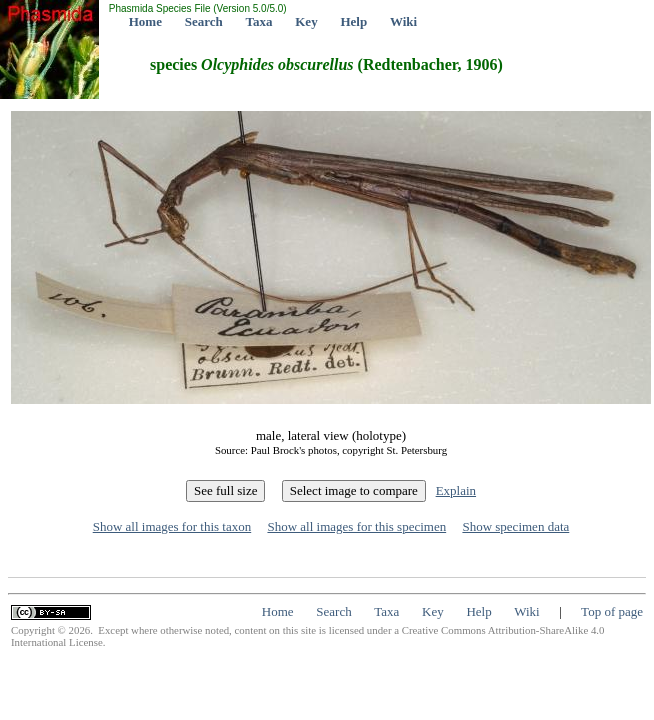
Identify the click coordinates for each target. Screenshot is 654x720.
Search (204, 21)
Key (306, 21)
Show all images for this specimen (356, 526)
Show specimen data (515, 526)
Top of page (612, 611)
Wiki (403, 21)
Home (145, 21)
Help (353, 21)
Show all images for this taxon (172, 526)
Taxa (259, 21)
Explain (456, 490)
